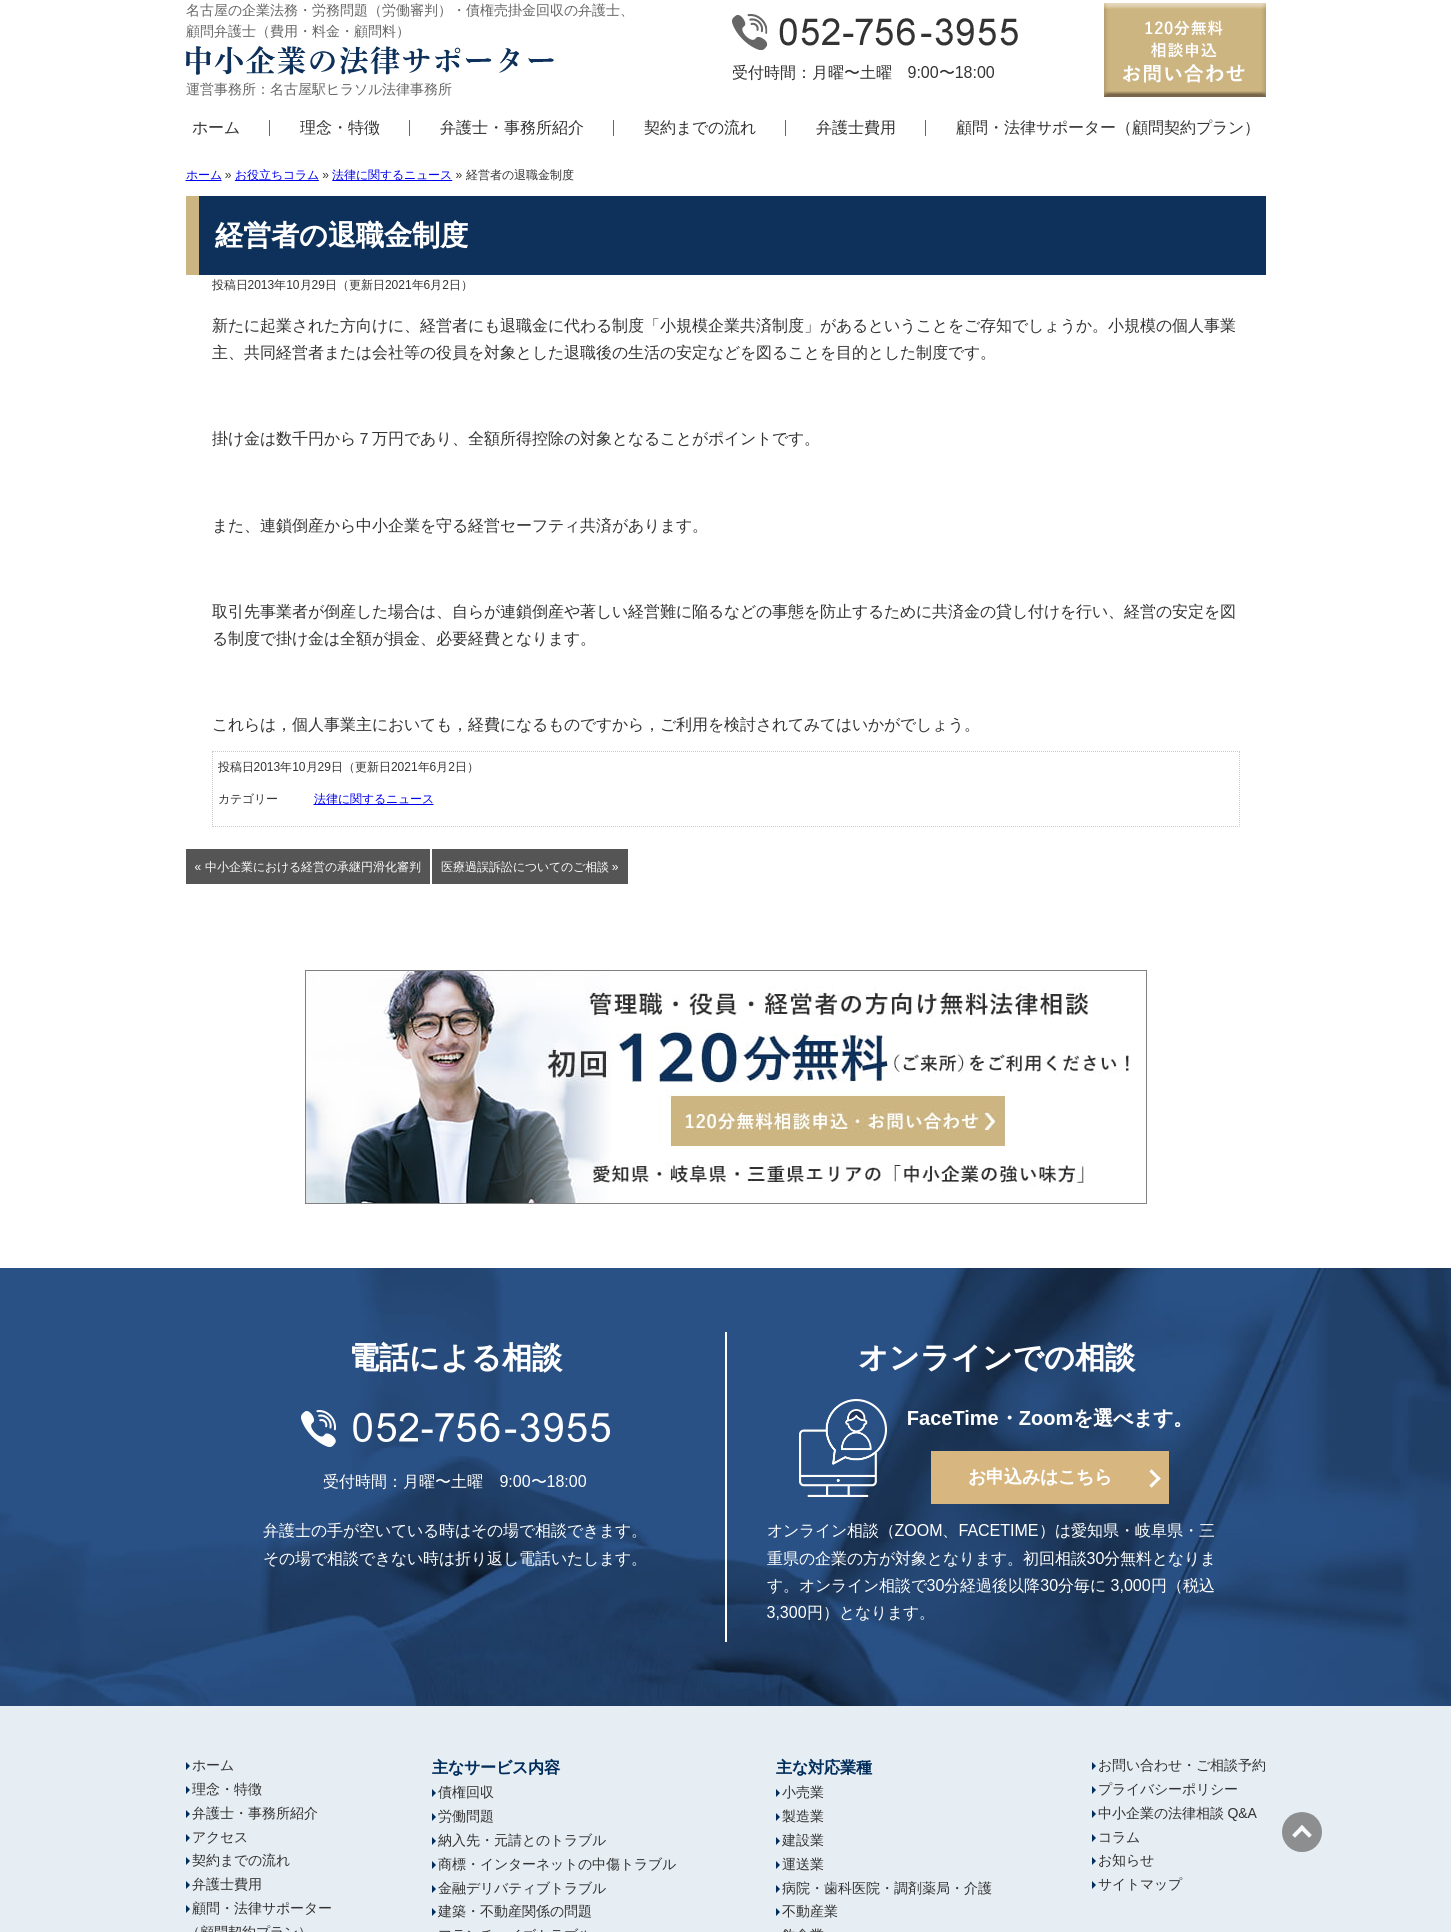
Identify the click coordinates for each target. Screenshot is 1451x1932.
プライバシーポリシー (1168, 1789)
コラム (1119, 1837)
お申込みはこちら (1040, 1477)
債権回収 (466, 1792)
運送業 (803, 1864)
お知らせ (1126, 1860)
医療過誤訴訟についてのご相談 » (530, 867)
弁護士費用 (856, 127)
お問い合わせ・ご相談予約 (1182, 1765)
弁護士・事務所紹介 (512, 127)
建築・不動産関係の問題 (515, 1911)
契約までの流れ (700, 127)
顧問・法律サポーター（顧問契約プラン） (1108, 127)
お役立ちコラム (277, 175)
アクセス (220, 1837)
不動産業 (810, 1911)
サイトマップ (1140, 1884)
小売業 (803, 1792)
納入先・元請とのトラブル (522, 1840)
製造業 (803, 1816)
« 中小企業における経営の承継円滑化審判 (308, 867)
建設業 (803, 1840)
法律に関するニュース (392, 175)
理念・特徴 (340, 127)
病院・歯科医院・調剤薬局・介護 (887, 1888)
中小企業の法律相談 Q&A (1177, 1813)
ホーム (216, 127)
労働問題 (466, 1816)
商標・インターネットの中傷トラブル (557, 1864)
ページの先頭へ (1302, 1832)
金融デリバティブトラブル (522, 1888)
